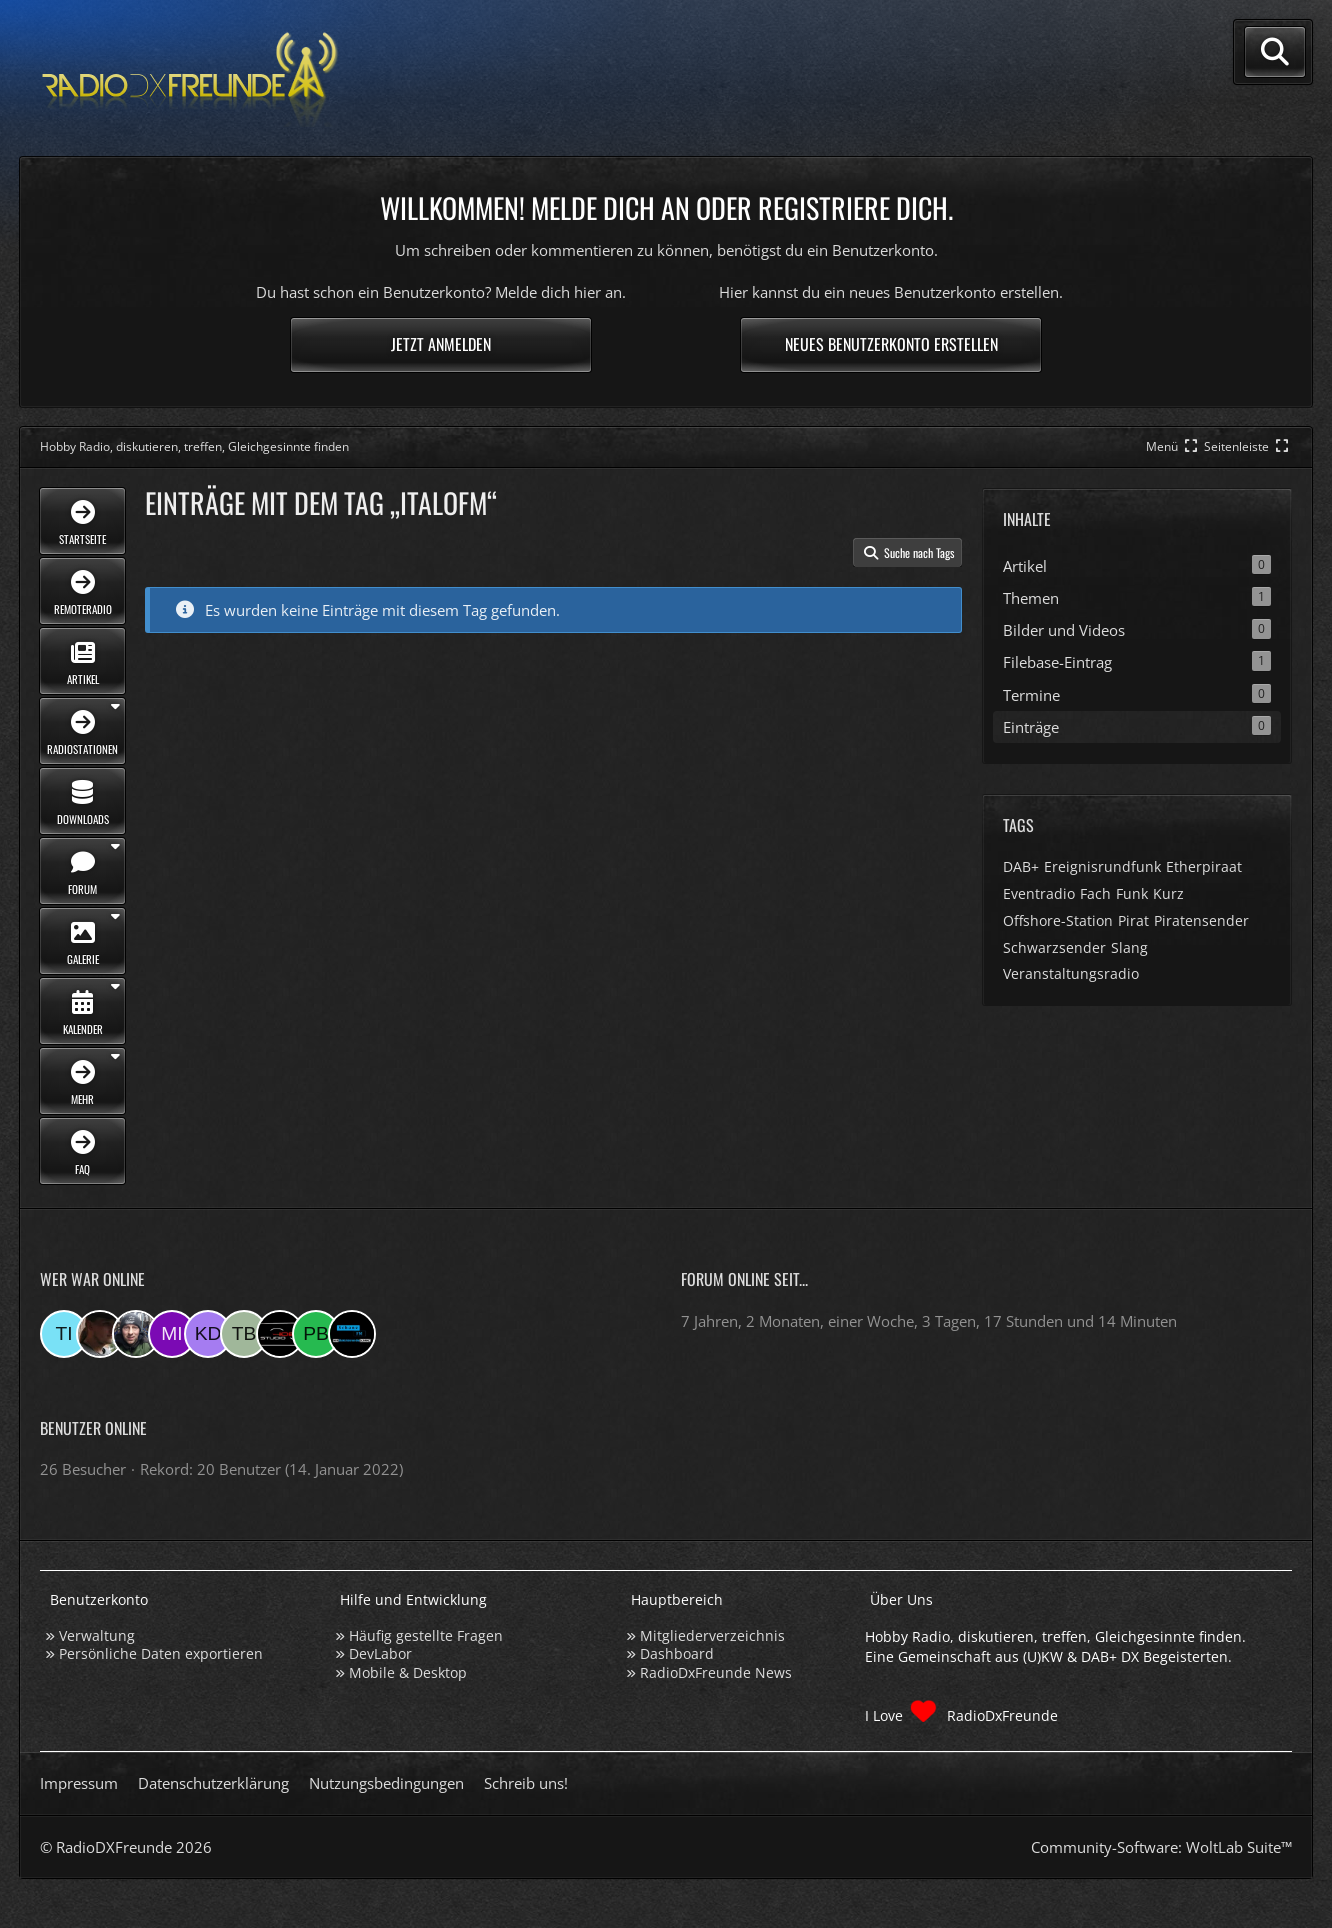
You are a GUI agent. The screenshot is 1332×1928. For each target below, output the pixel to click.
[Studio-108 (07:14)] (280, 1334)
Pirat (1133, 920)
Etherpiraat (1204, 866)
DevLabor (380, 1653)
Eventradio (1039, 893)
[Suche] (1275, 52)
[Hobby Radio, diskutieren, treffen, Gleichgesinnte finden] (190, 78)
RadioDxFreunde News (716, 1672)
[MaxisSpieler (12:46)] (352, 1334)
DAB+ (1021, 866)
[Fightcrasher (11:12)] (100, 1334)
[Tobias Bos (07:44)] (244, 1334)
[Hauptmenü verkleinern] (1173, 446)
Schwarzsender (1054, 947)
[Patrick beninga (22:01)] (316, 1334)
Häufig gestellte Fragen (426, 1635)
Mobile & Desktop (408, 1672)
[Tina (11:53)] (64, 1334)
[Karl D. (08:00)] (208, 1334)
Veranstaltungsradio (1071, 973)
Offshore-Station (1058, 920)
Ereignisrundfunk (1102, 866)
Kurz (1168, 893)
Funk (1132, 893)
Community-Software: (1161, 1847)
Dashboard (677, 1653)
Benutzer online (93, 1428)
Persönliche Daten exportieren (161, 1653)
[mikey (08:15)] (172, 1334)
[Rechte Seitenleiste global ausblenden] (1248, 446)
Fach (1095, 893)
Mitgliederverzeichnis (712, 1635)
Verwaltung (97, 1635)
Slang (1129, 947)
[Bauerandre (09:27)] (136, 1334)
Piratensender (1201, 920)
